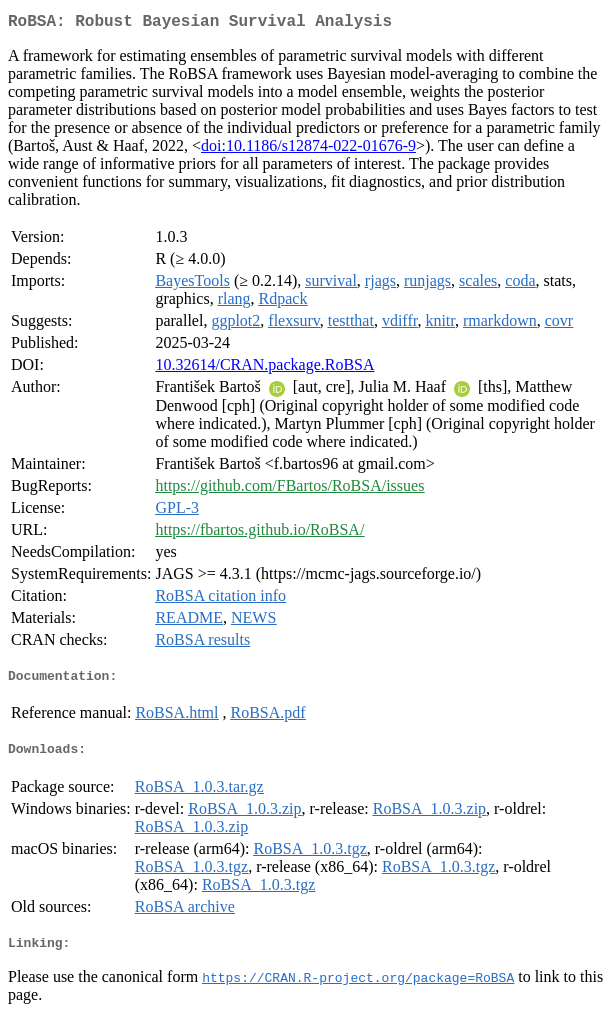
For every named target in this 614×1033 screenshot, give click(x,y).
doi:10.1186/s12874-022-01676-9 (308, 149)
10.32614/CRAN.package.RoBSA (264, 368)
